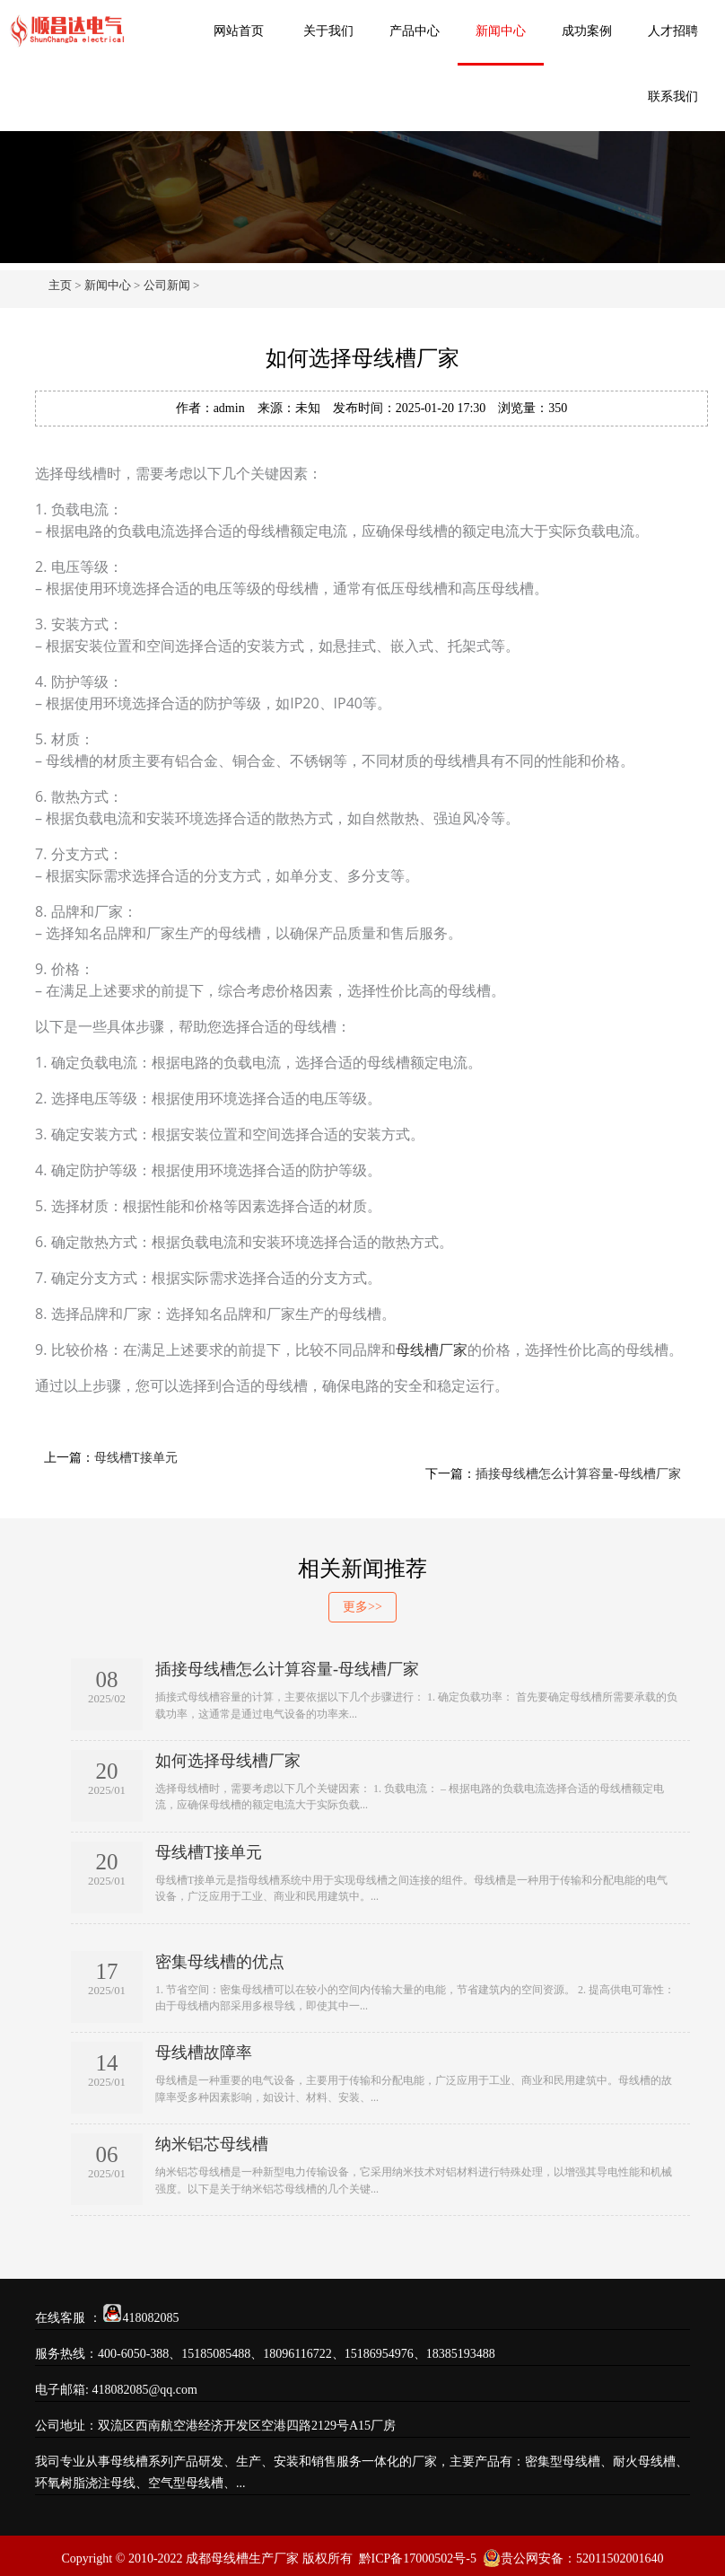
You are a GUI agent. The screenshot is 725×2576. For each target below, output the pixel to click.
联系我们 (673, 96)
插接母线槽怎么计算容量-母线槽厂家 (578, 1474)
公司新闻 (167, 285)
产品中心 (414, 31)
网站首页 (239, 31)
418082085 (151, 2318)
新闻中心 (501, 31)
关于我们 (328, 31)
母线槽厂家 (431, 1349)
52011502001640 (619, 2558)
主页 (60, 285)
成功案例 (587, 31)
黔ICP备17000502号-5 (417, 2558)
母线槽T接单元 (136, 1457)
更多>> (362, 1606)
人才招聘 (673, 31)
